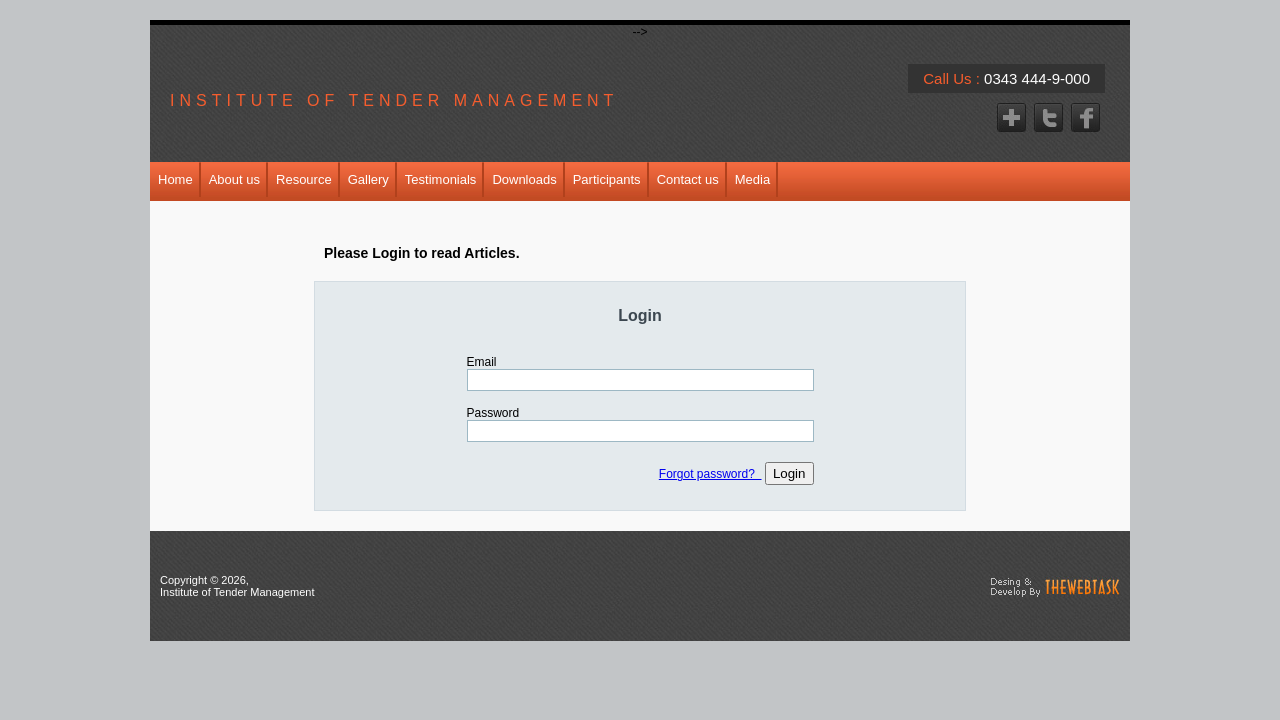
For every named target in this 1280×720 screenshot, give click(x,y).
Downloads (524, 179)
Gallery (368, 179)
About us (234, 179)
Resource (304, 179)
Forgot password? (710, 474)
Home (175, 179)
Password (493, 413)
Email (482, 362)
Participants (607, 179)
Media (752, 179)
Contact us (688, 179)
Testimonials (441, 179)
